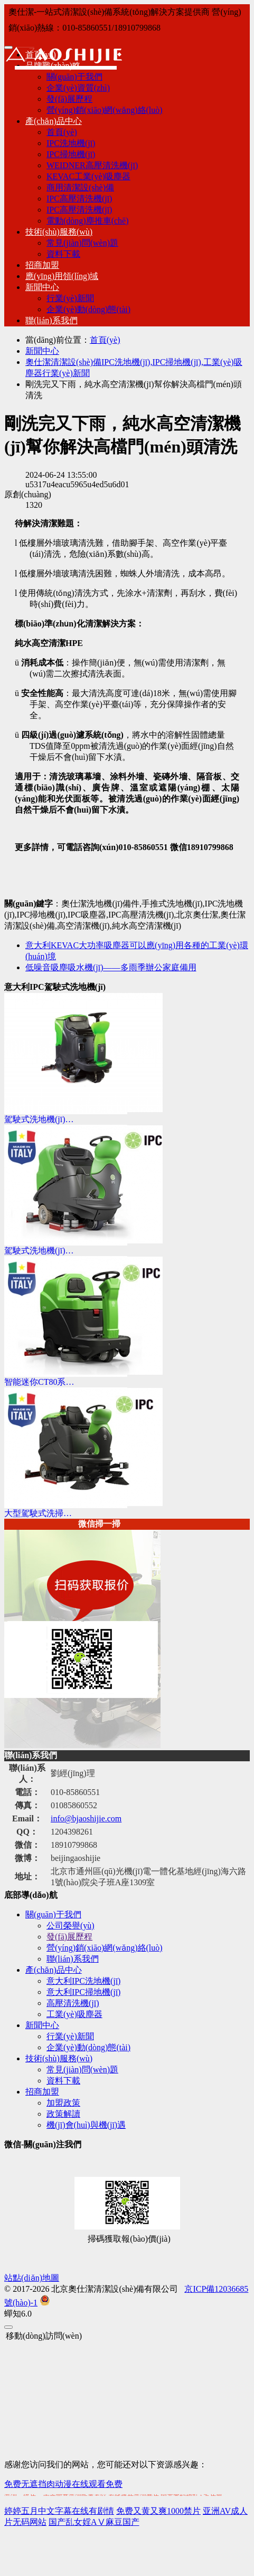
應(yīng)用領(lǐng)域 (61, 276)
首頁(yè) (61, 132)
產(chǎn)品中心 (53, 121)
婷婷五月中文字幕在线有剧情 (59, 2510)
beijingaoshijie (75, 1858)
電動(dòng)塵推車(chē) (87, 220)
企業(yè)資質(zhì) (78, 87)
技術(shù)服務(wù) (58, 231)
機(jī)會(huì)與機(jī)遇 (86, 2124)
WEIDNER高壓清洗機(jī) (92, 165)
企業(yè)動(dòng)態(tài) (88, 309)
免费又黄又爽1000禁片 (158, 2510)
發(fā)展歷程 (69, 98)
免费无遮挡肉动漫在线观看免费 (63, 2483)
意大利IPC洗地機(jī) (83, 1980)
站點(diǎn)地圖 (31, 2277)
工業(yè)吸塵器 (74, 2014)
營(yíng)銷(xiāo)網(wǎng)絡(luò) (104, 109)
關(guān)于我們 (53, 1914)
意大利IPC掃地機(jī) (83, 1992)
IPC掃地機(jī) (70, 154)
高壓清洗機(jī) (72, 2003)
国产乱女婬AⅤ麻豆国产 (94, 2521)
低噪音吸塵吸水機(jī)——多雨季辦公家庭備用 (110, 967)
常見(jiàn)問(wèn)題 (82, 242)
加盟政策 (63, 2102)
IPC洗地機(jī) (70, 143)
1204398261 (72, 1831)
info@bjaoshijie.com (86, 1818)
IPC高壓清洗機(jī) (79, 198)
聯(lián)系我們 (51, 320)
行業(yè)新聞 (70, 298)
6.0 (18, 2313)
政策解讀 (63, 2113)
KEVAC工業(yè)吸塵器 (88, 176)
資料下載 (63, 253)
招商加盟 (42, 265)
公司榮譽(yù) (70, 1925)
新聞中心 (42, 287)
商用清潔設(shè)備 (80, 187)
